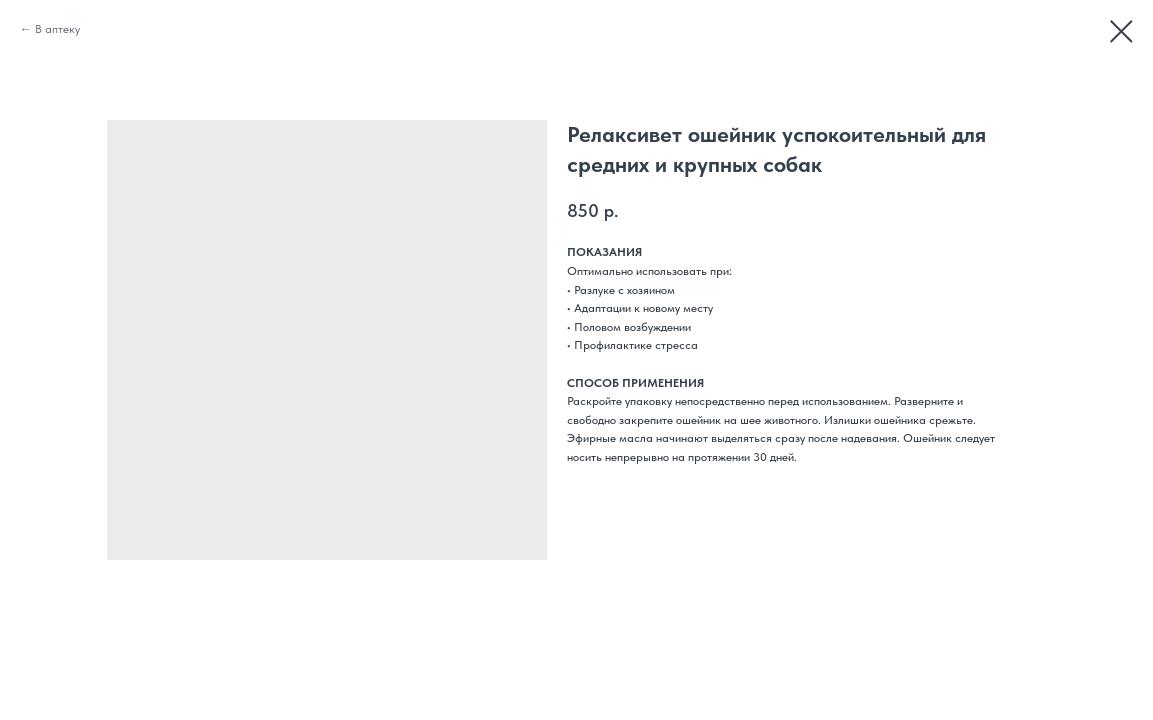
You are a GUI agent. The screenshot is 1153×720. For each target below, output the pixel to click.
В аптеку (57, 29)
